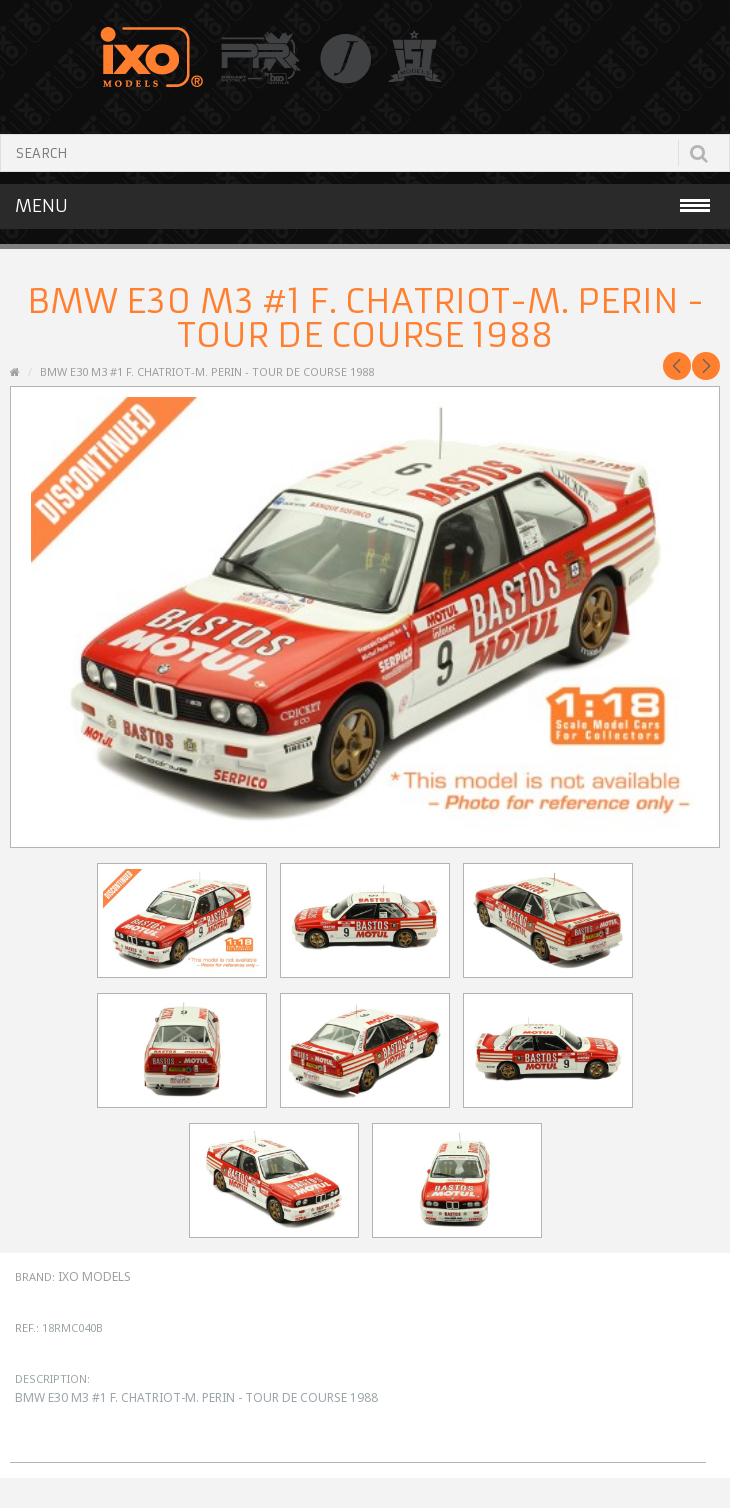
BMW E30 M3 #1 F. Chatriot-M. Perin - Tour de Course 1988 (207, 371)
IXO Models (94, 1276)
